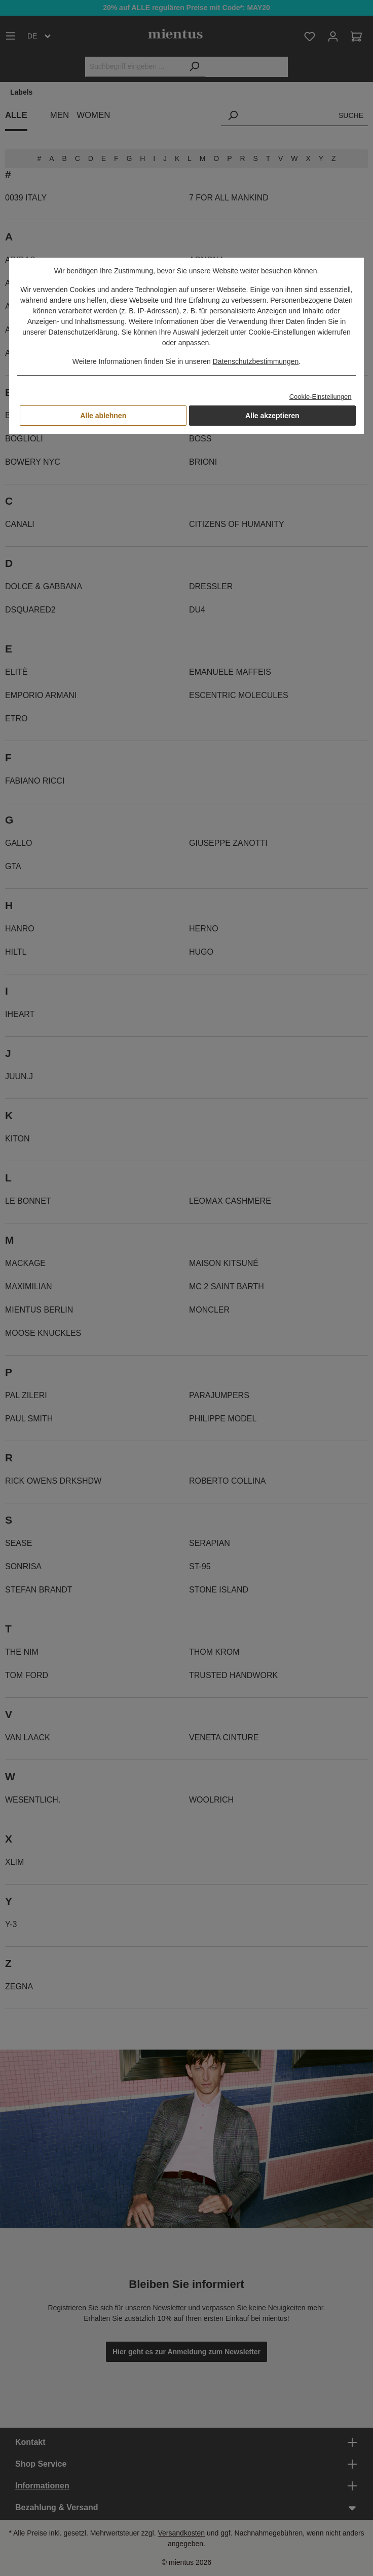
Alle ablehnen (103, 416)
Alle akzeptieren (272, 416)
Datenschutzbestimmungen (256, 361)
